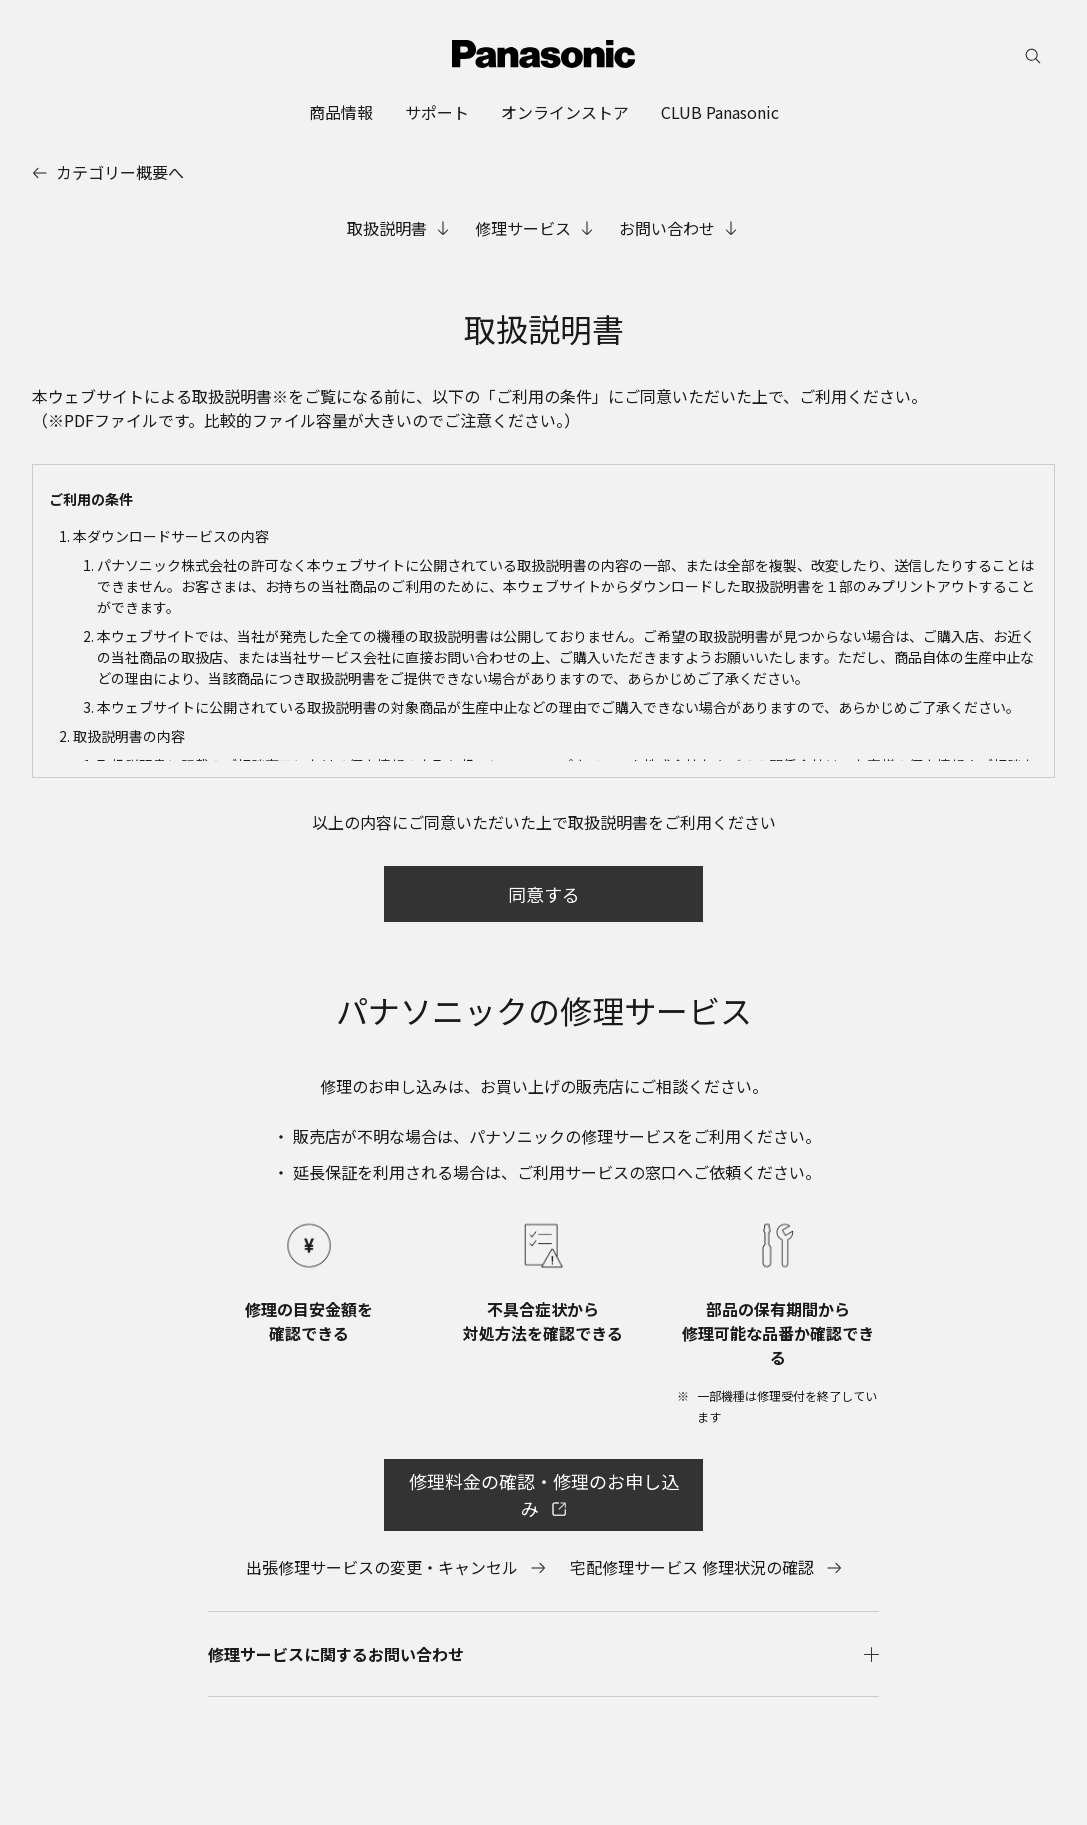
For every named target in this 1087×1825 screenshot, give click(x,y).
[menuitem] (341, 112)
